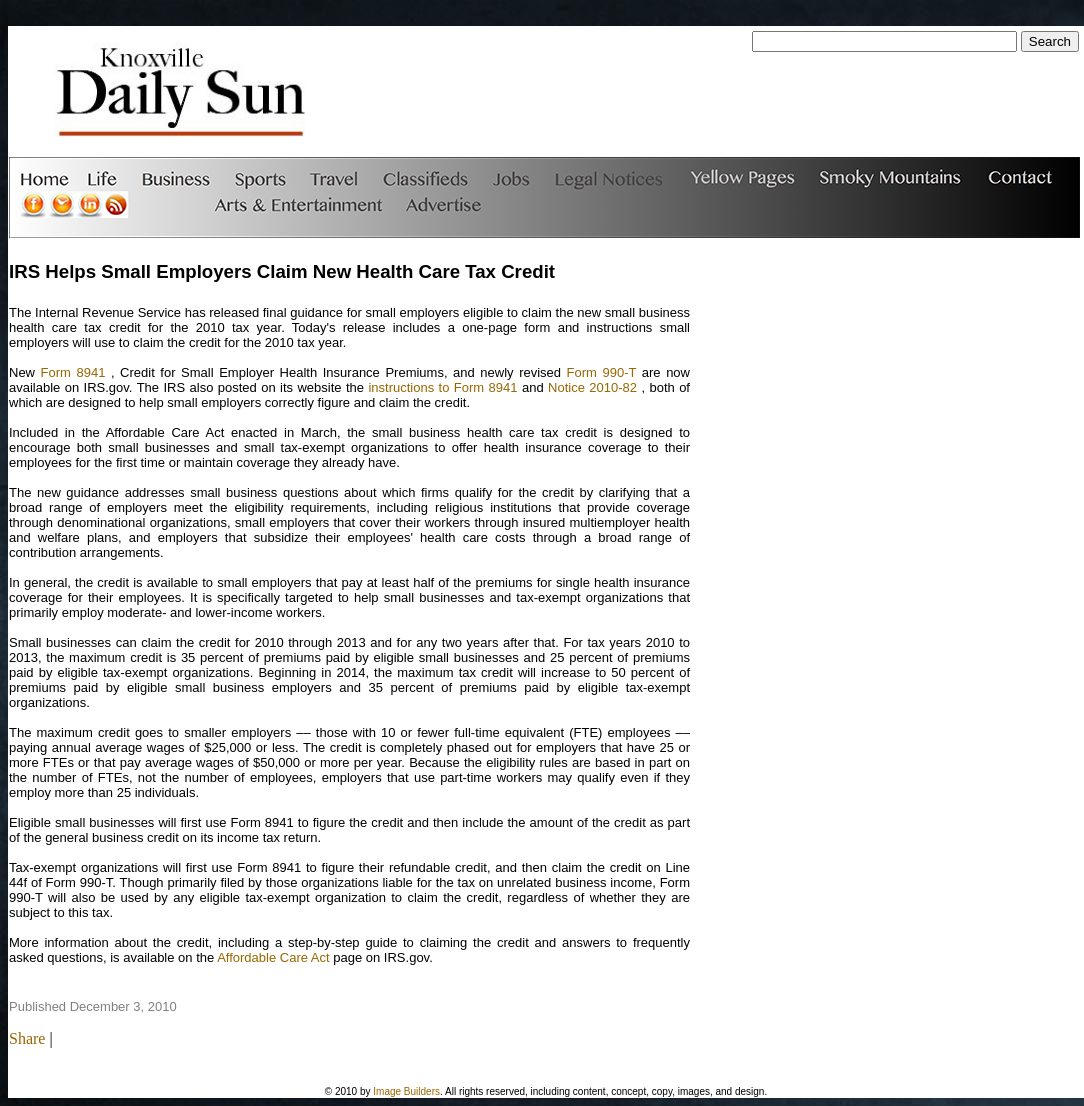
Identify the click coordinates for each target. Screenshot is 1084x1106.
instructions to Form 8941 (442, 387)
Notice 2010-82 (592, 387)
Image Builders (406, 1091)
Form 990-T (602, 372)
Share (27, 1038)
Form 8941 (73, 372)
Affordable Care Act (273, 957)
